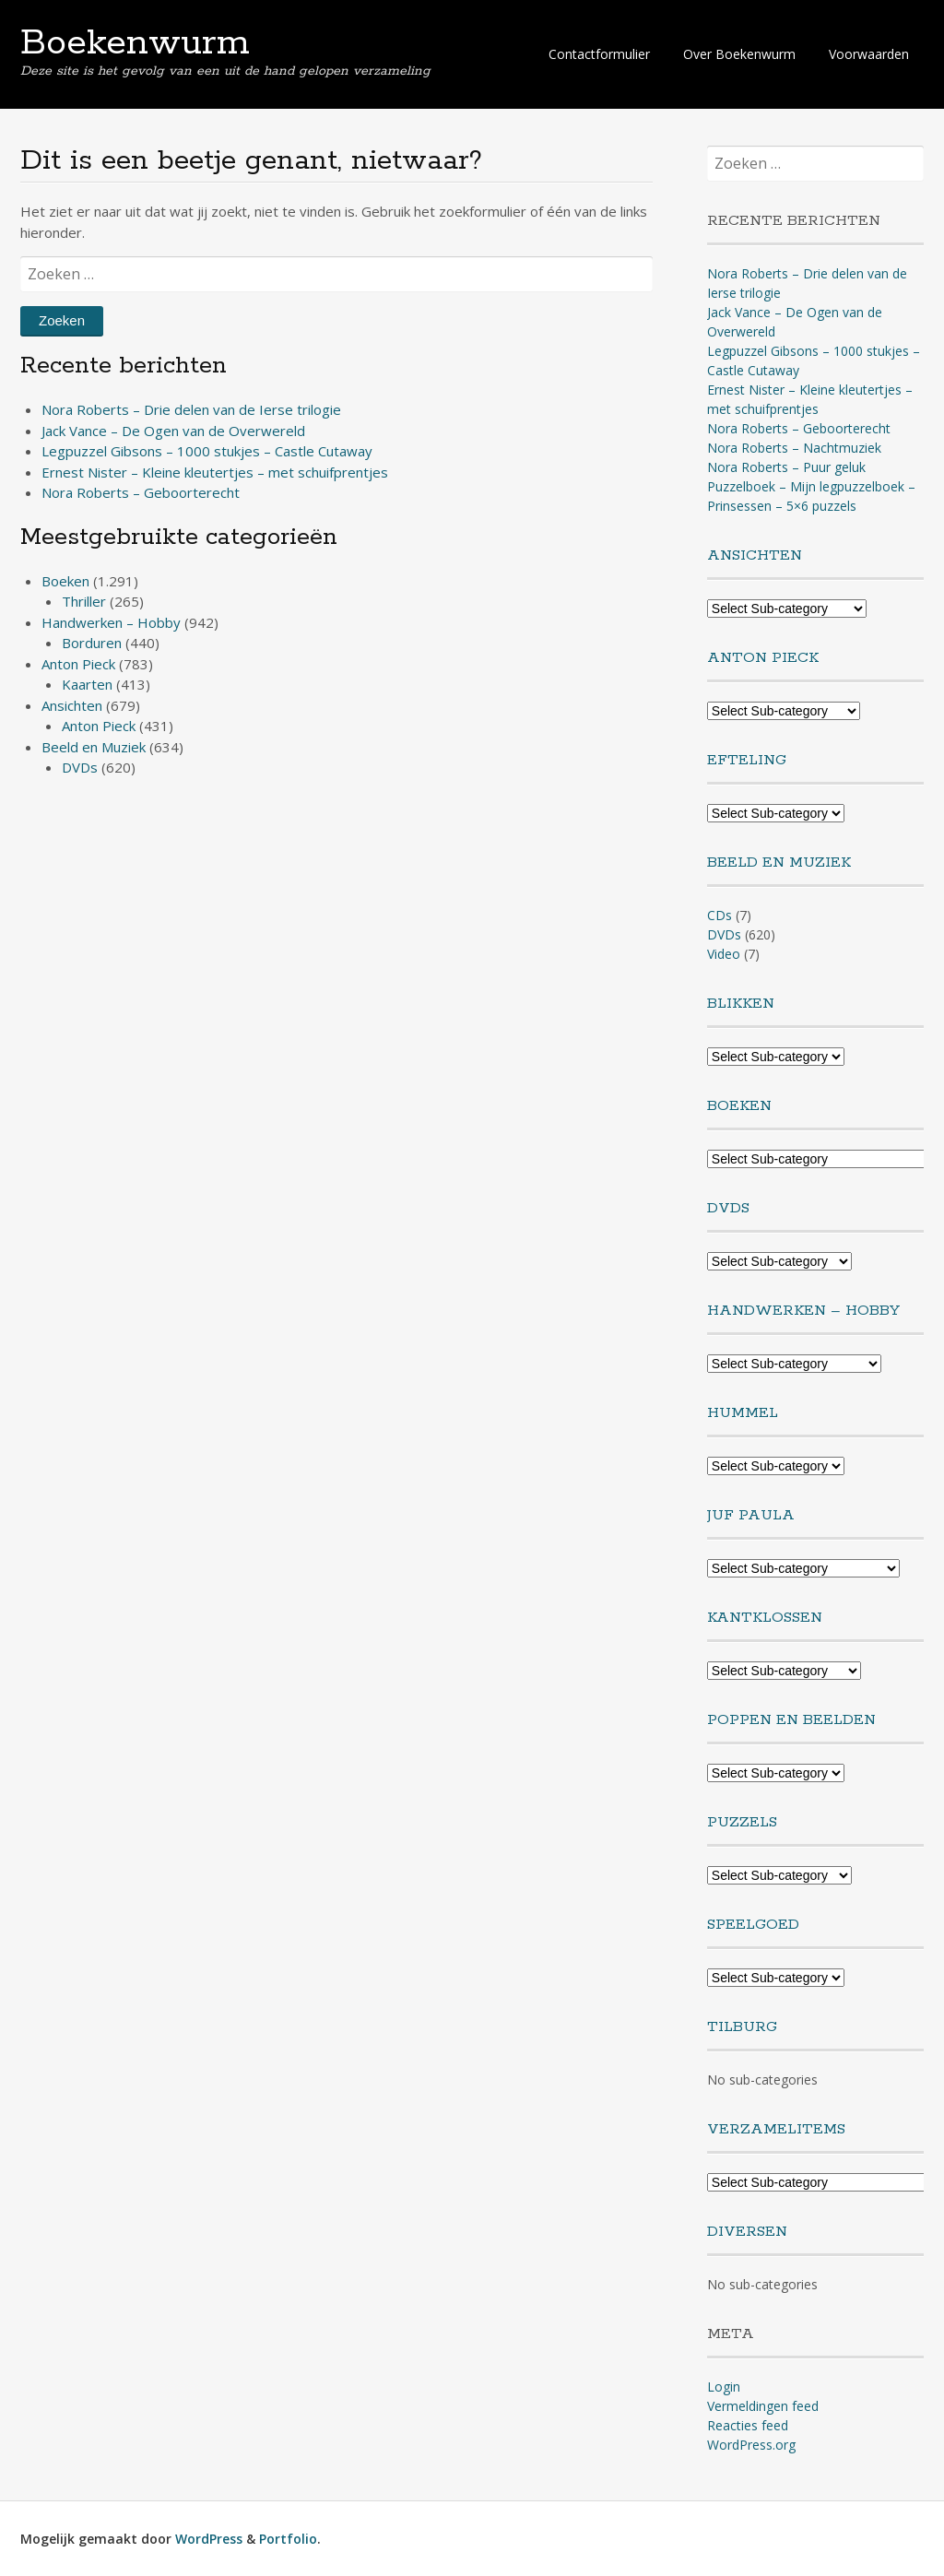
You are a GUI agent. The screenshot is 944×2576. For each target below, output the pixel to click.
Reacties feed (747, 2425)
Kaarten (87, 684)
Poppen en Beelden (791, 1720)
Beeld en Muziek (93, 747)
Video (723, 954)
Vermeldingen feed (763, 2406)
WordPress (208, 2538)
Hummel (742, 1413)
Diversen (747, 2231)
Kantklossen (764, 1617)
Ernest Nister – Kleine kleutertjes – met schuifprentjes (214, 472)
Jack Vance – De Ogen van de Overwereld (173, 430)
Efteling (746, 760)
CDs (719, 915)
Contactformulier (599, 54)
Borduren (92, 642)
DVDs (80, 767)
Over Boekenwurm (739, 54)
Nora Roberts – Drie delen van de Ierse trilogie (191, 409)
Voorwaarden (869, 54)
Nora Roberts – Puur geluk (786, 467)
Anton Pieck (78, 664)
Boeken (65, 581)
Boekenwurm (135, 43)
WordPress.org (751, 2444)
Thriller (84, 601)
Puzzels (742, 1822)
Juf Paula (751, 1515)
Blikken (740, 1003)
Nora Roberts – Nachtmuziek (794, 447)
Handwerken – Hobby (111, 622)
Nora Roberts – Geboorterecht (140, 492)
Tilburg (742, 2027)
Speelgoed (753, 1924)
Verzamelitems (776, 2129)
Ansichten (71, 705)
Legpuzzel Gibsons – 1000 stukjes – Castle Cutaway (206, 451)
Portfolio (288, 2538)
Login (723, 2386)
